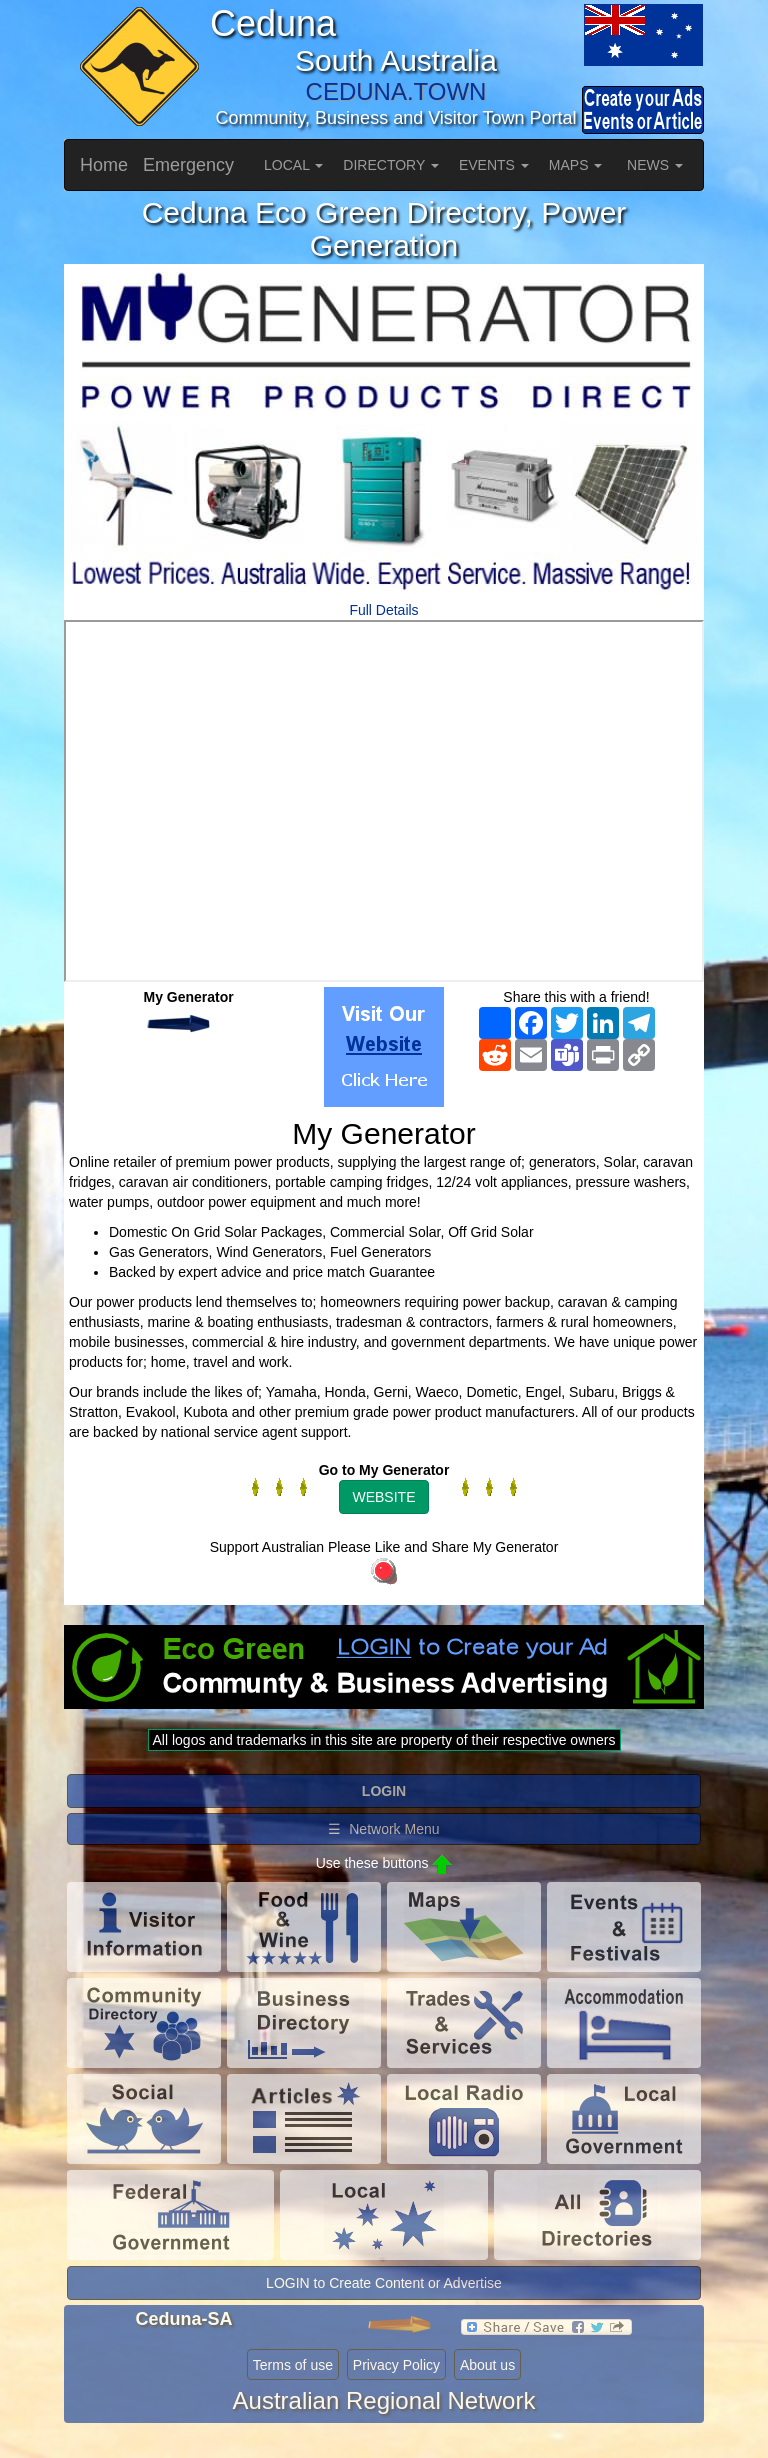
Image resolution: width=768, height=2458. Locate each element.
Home (104, 165)
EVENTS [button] (494, 165)
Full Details (383, 610)
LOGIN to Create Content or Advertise (384, 2283)
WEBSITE (383, 1497)
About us (487, 2365)
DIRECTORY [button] (391, 165)
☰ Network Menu (383, 1829)
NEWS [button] (655, 165)
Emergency (188, 165)
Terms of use (293, 2365)
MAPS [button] (576, 165)
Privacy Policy (396, 2365)
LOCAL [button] (293, 165)
